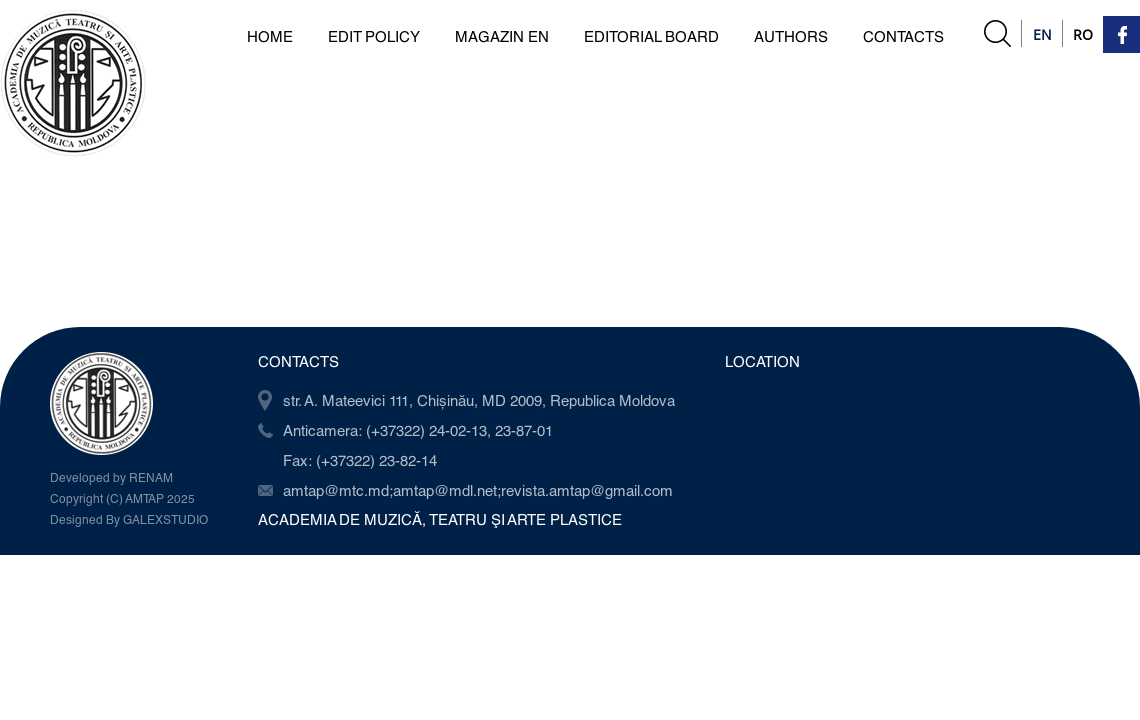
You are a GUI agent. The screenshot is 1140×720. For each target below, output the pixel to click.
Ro (1083, 34)
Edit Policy (374, 36)
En (1042, 34)
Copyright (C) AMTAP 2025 (122, 498)
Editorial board (651, 36)
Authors (791, 36)
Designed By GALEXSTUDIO (129, 519)
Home (270, 36)
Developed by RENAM (111, 477)
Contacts (903, 36)
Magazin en (502, 36)
